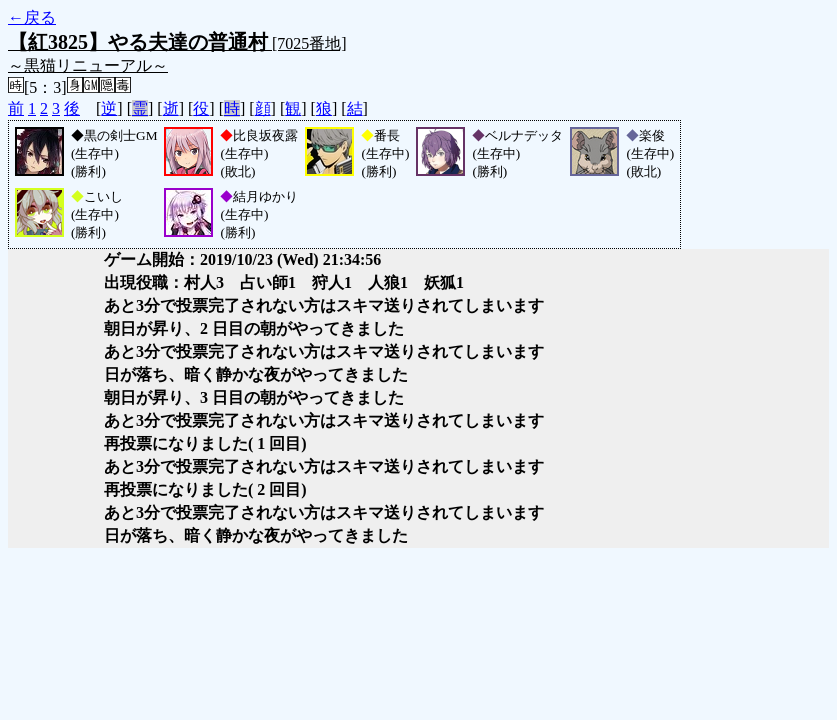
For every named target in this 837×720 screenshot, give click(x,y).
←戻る (32, 17)
